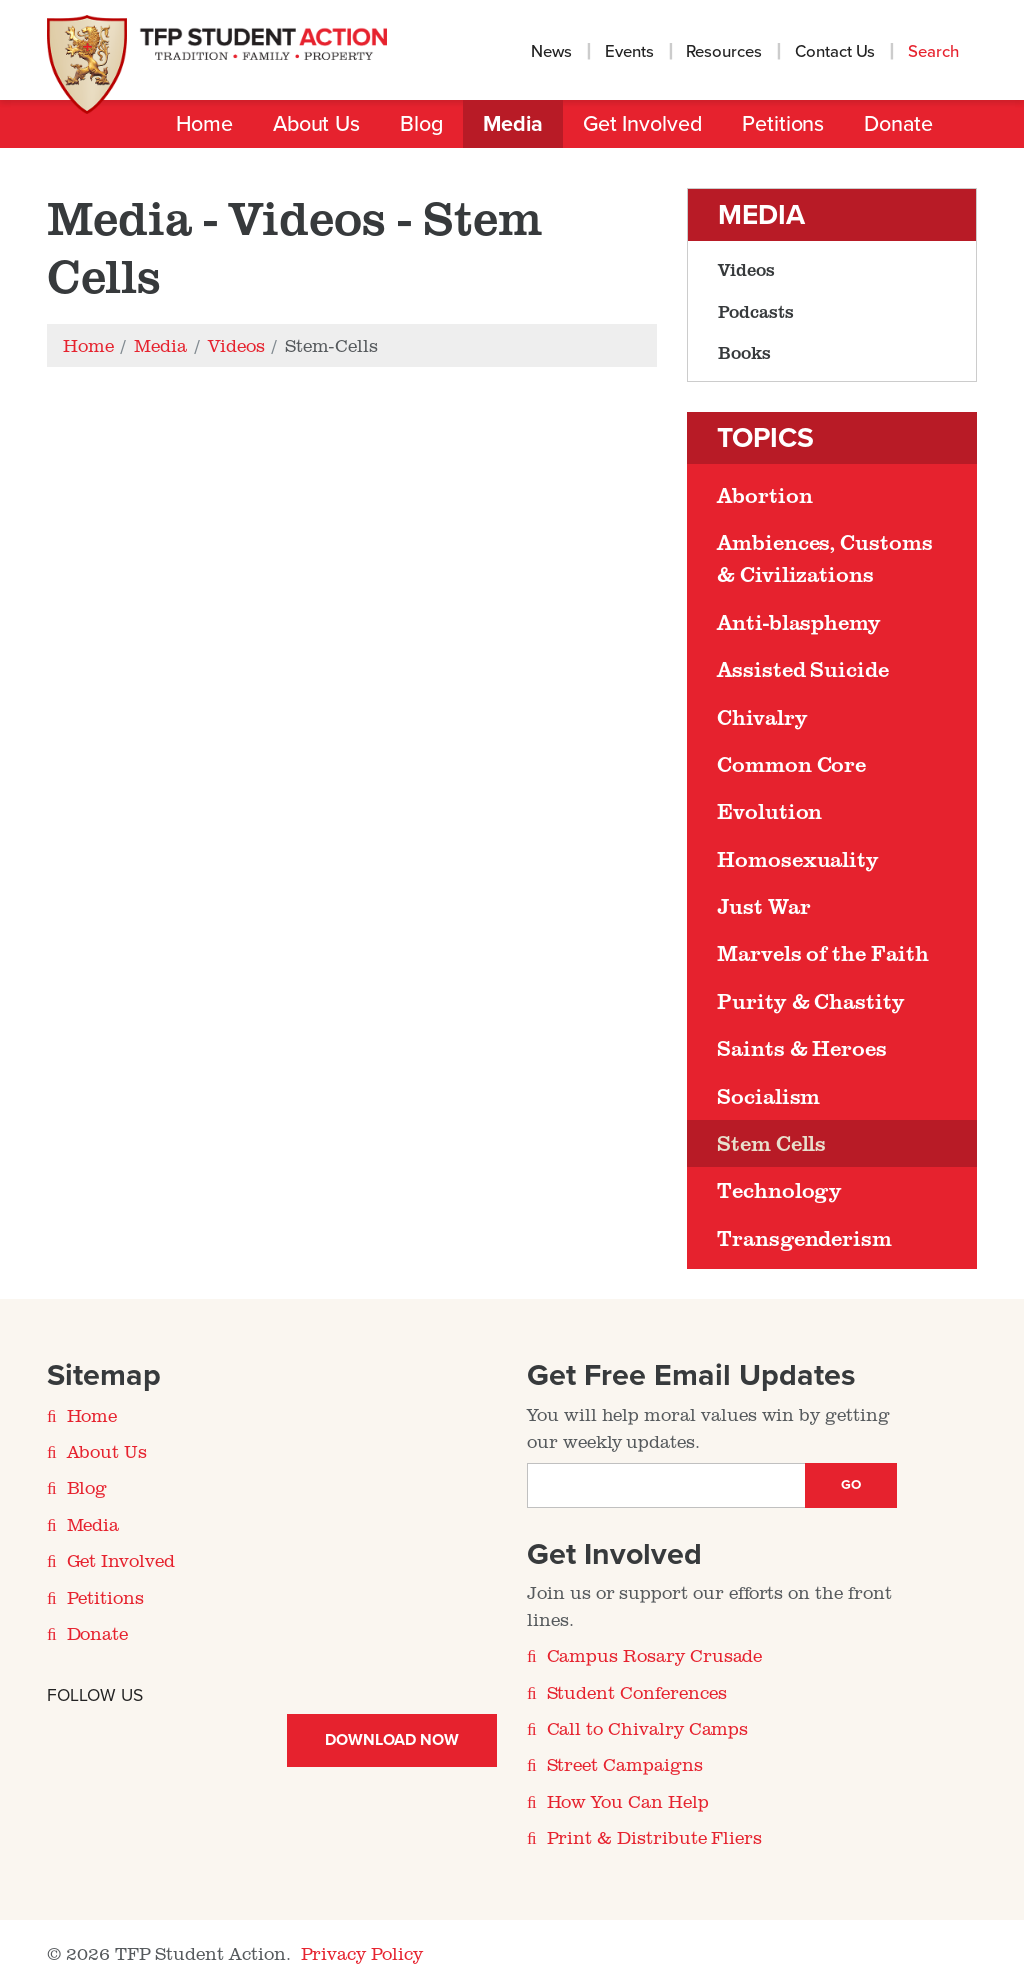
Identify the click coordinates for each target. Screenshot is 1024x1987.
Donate (898, 124)
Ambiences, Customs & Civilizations (825, 558)
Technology (779, 1190)
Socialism (768, 1096)
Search (935, 52)
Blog (421, 124)
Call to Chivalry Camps (648, 1728)
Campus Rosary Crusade (655, 1655)
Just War (763, 906)
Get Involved (642, 124)
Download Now (391, 1740)
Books (744, 352)
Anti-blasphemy (799, 622)
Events (629, 52)
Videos (746, 269)
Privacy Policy (362, 1953)
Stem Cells (771, 1143)
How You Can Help (628, 1801)
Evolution (769, 811)
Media (513, 124)
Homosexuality (798, 859)
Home (204, 124)
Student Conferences (637, 1692)
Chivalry (762, 717)
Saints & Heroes (802, 1048)
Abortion (764, 495)
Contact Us (835, 52)
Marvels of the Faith (823, 953)
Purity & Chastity (811, 1001)
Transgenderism (804, 1238)
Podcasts (756, 311)
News (551, 52)
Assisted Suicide (803, 669)
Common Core (791, 764)
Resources (724, 52)
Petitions (783, 124)
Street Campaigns (625, 1764)
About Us (316, 124)
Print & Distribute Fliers (655, 1837)
